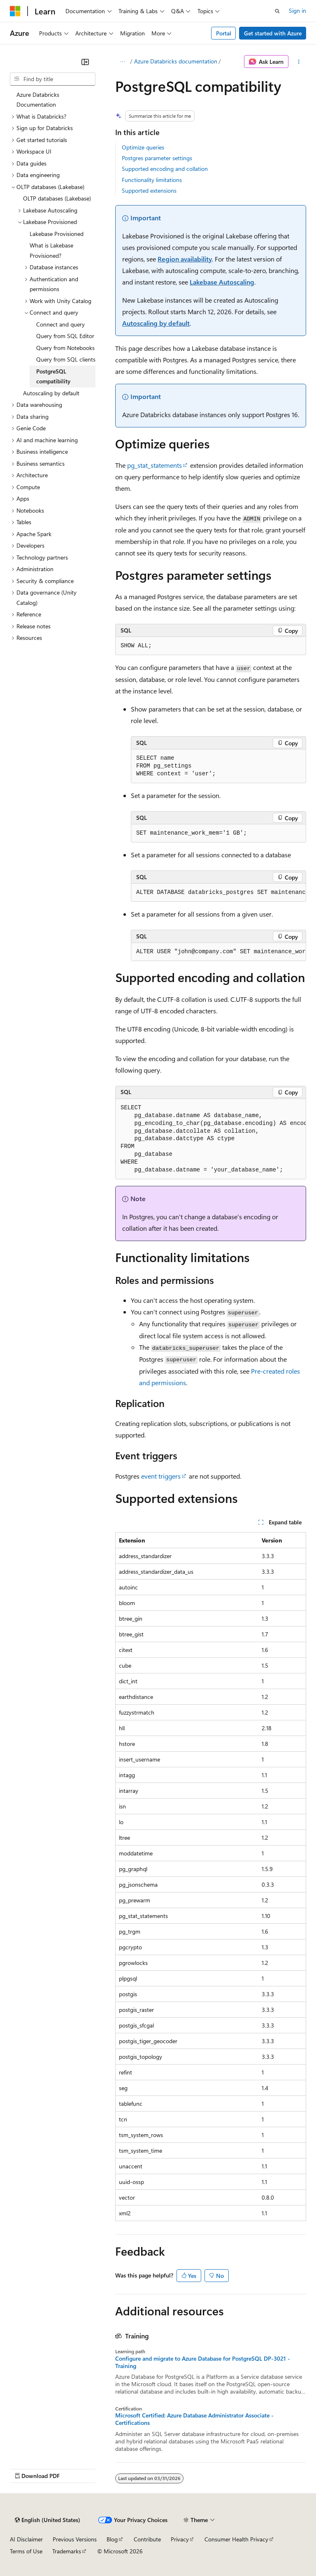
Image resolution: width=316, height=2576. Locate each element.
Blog (112, 2539)
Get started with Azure (273, 33)
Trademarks (66, 2551)
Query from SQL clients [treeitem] (65, 359)
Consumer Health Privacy (236, 2539)
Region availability (185, 258)
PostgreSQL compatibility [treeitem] (53, 376)
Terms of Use (26, 2551)
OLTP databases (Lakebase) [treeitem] (57, 198)
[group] (218, 893)
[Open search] (277, 11)
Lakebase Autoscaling (222, 282)
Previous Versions (75, 2539)
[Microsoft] (15, 11)
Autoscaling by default (156, 323)
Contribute (147, 2539)
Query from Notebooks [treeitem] (65, 348)
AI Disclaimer (26, 2539)
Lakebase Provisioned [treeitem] (57, 234)
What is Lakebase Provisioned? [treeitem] (51, 250)
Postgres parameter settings (157, 158)
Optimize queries (143, 147)
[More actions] (299, 61)
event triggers (161, 1476)
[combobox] (52, 79)
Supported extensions (149, 190)
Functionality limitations (152, 180)
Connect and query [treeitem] (60, 324)
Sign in (297, 10)
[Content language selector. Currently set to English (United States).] (47, 2520)
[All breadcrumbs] (122, 61)
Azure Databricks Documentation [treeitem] (37, 100)
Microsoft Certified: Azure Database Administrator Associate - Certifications (194, 2419)
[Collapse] (85, 61)
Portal (223, 33)
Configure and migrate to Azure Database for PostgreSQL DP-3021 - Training (202, 2362)
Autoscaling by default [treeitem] (51, 393)
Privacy (180, 2539)
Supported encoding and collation (165, 169)
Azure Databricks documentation (175, 61)
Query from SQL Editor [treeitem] (65, 336)
